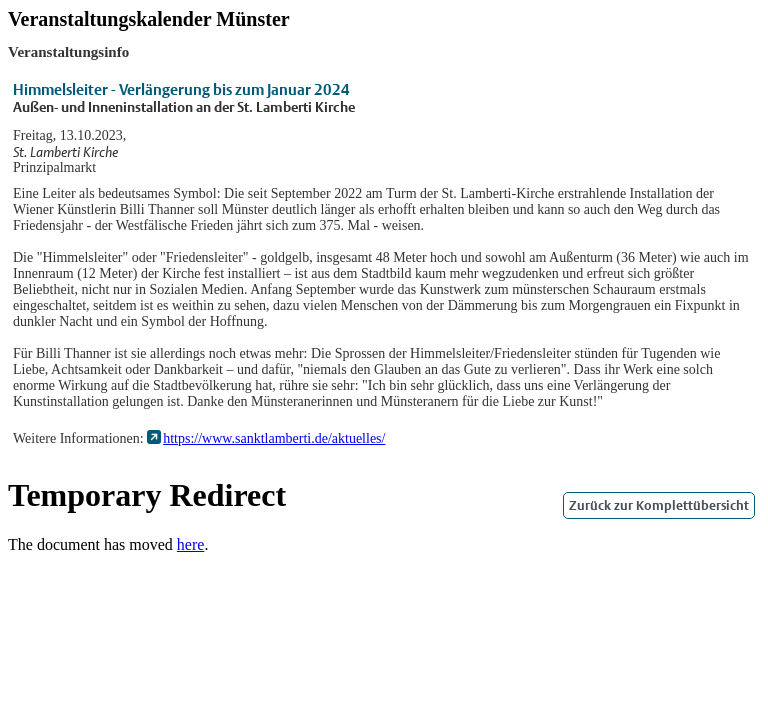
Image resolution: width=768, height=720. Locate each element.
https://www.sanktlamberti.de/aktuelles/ (274, 438)
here (191, 544)
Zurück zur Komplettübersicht (659, 505)
